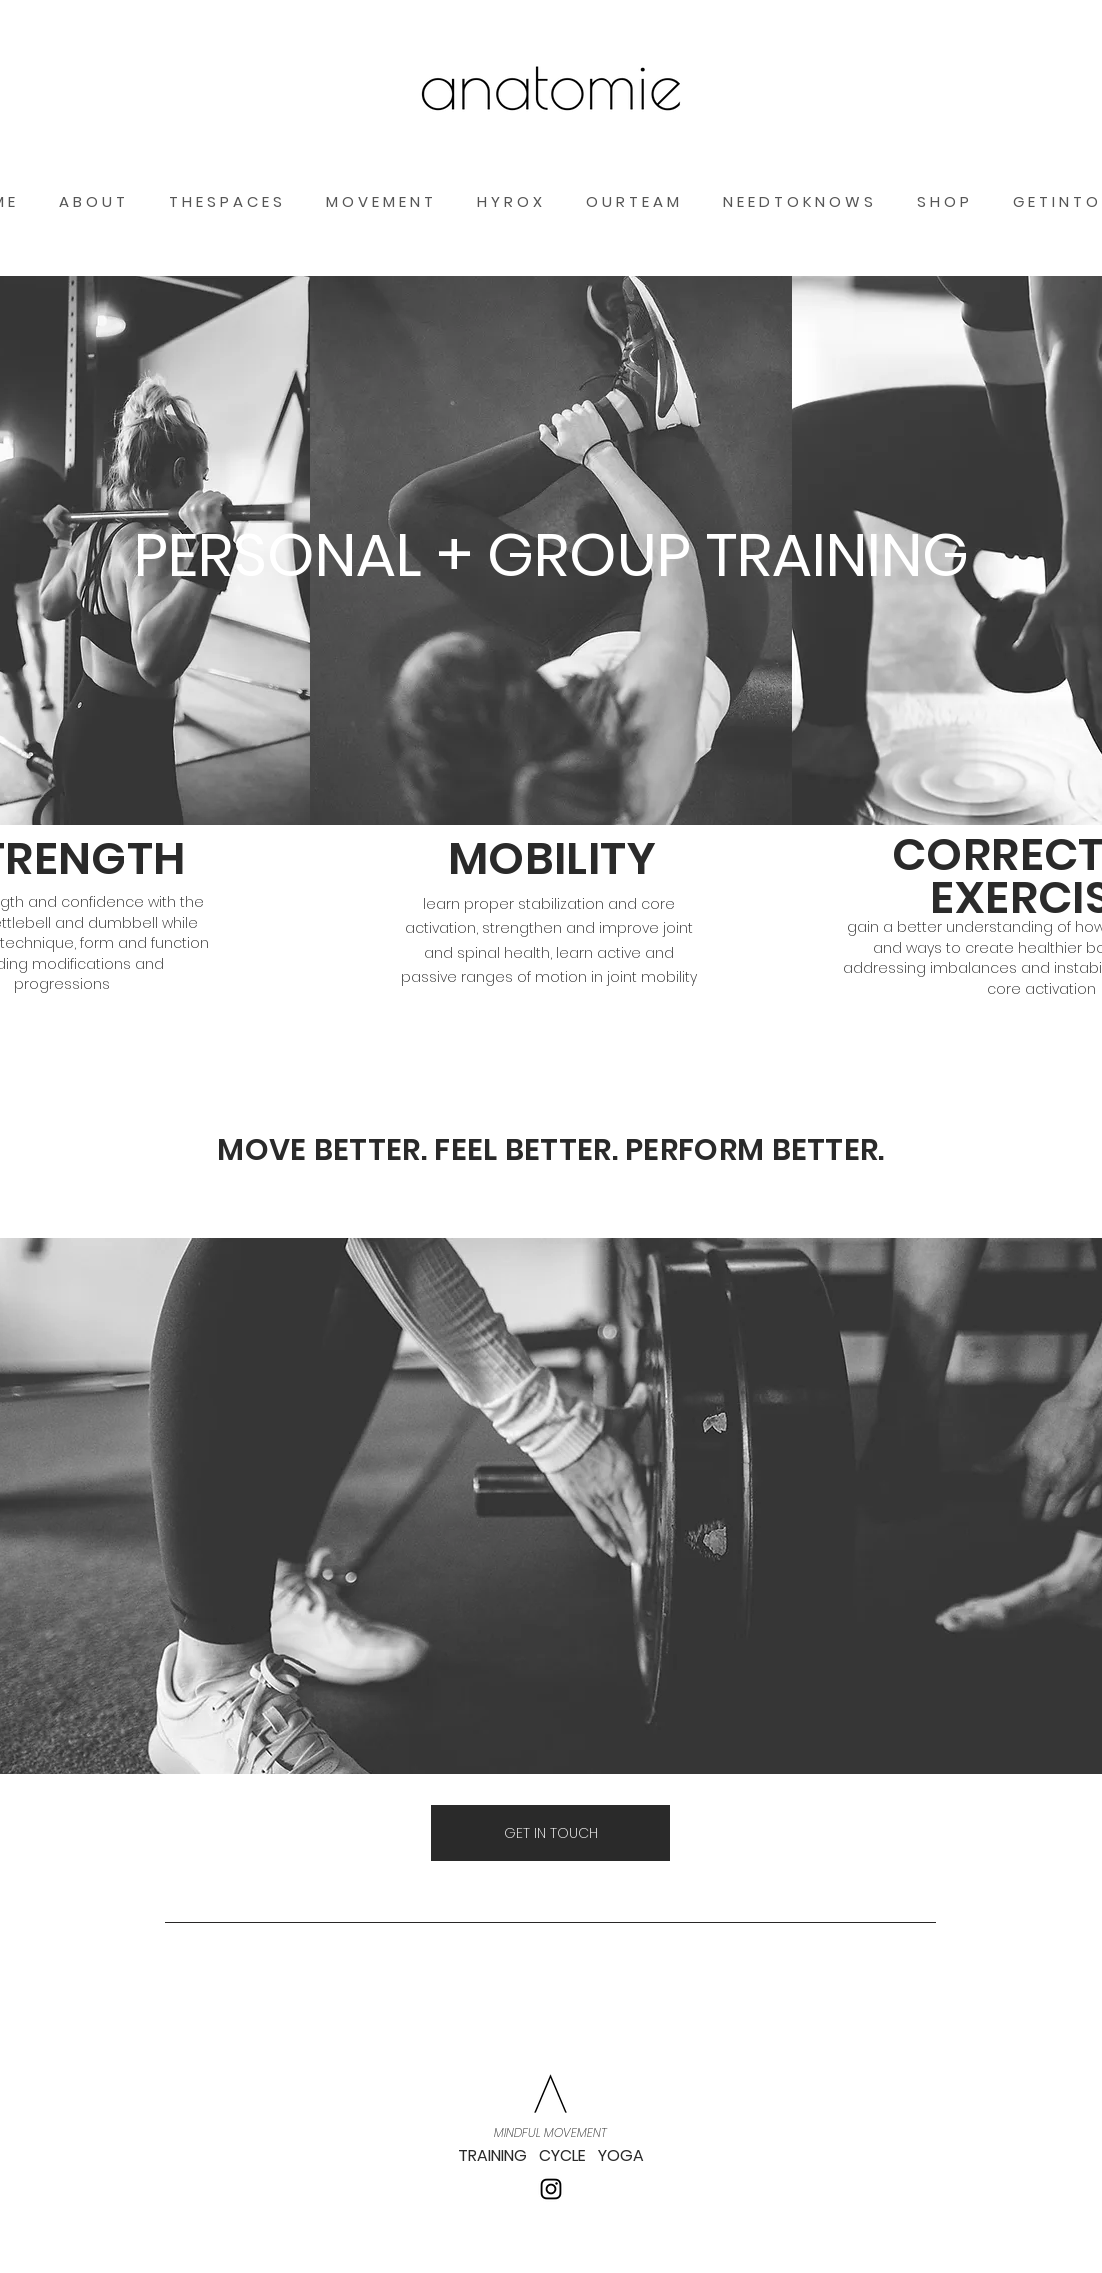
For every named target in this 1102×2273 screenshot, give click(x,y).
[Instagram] (551, 2189)
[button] (1085, 86)
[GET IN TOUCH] (550, 1833)
